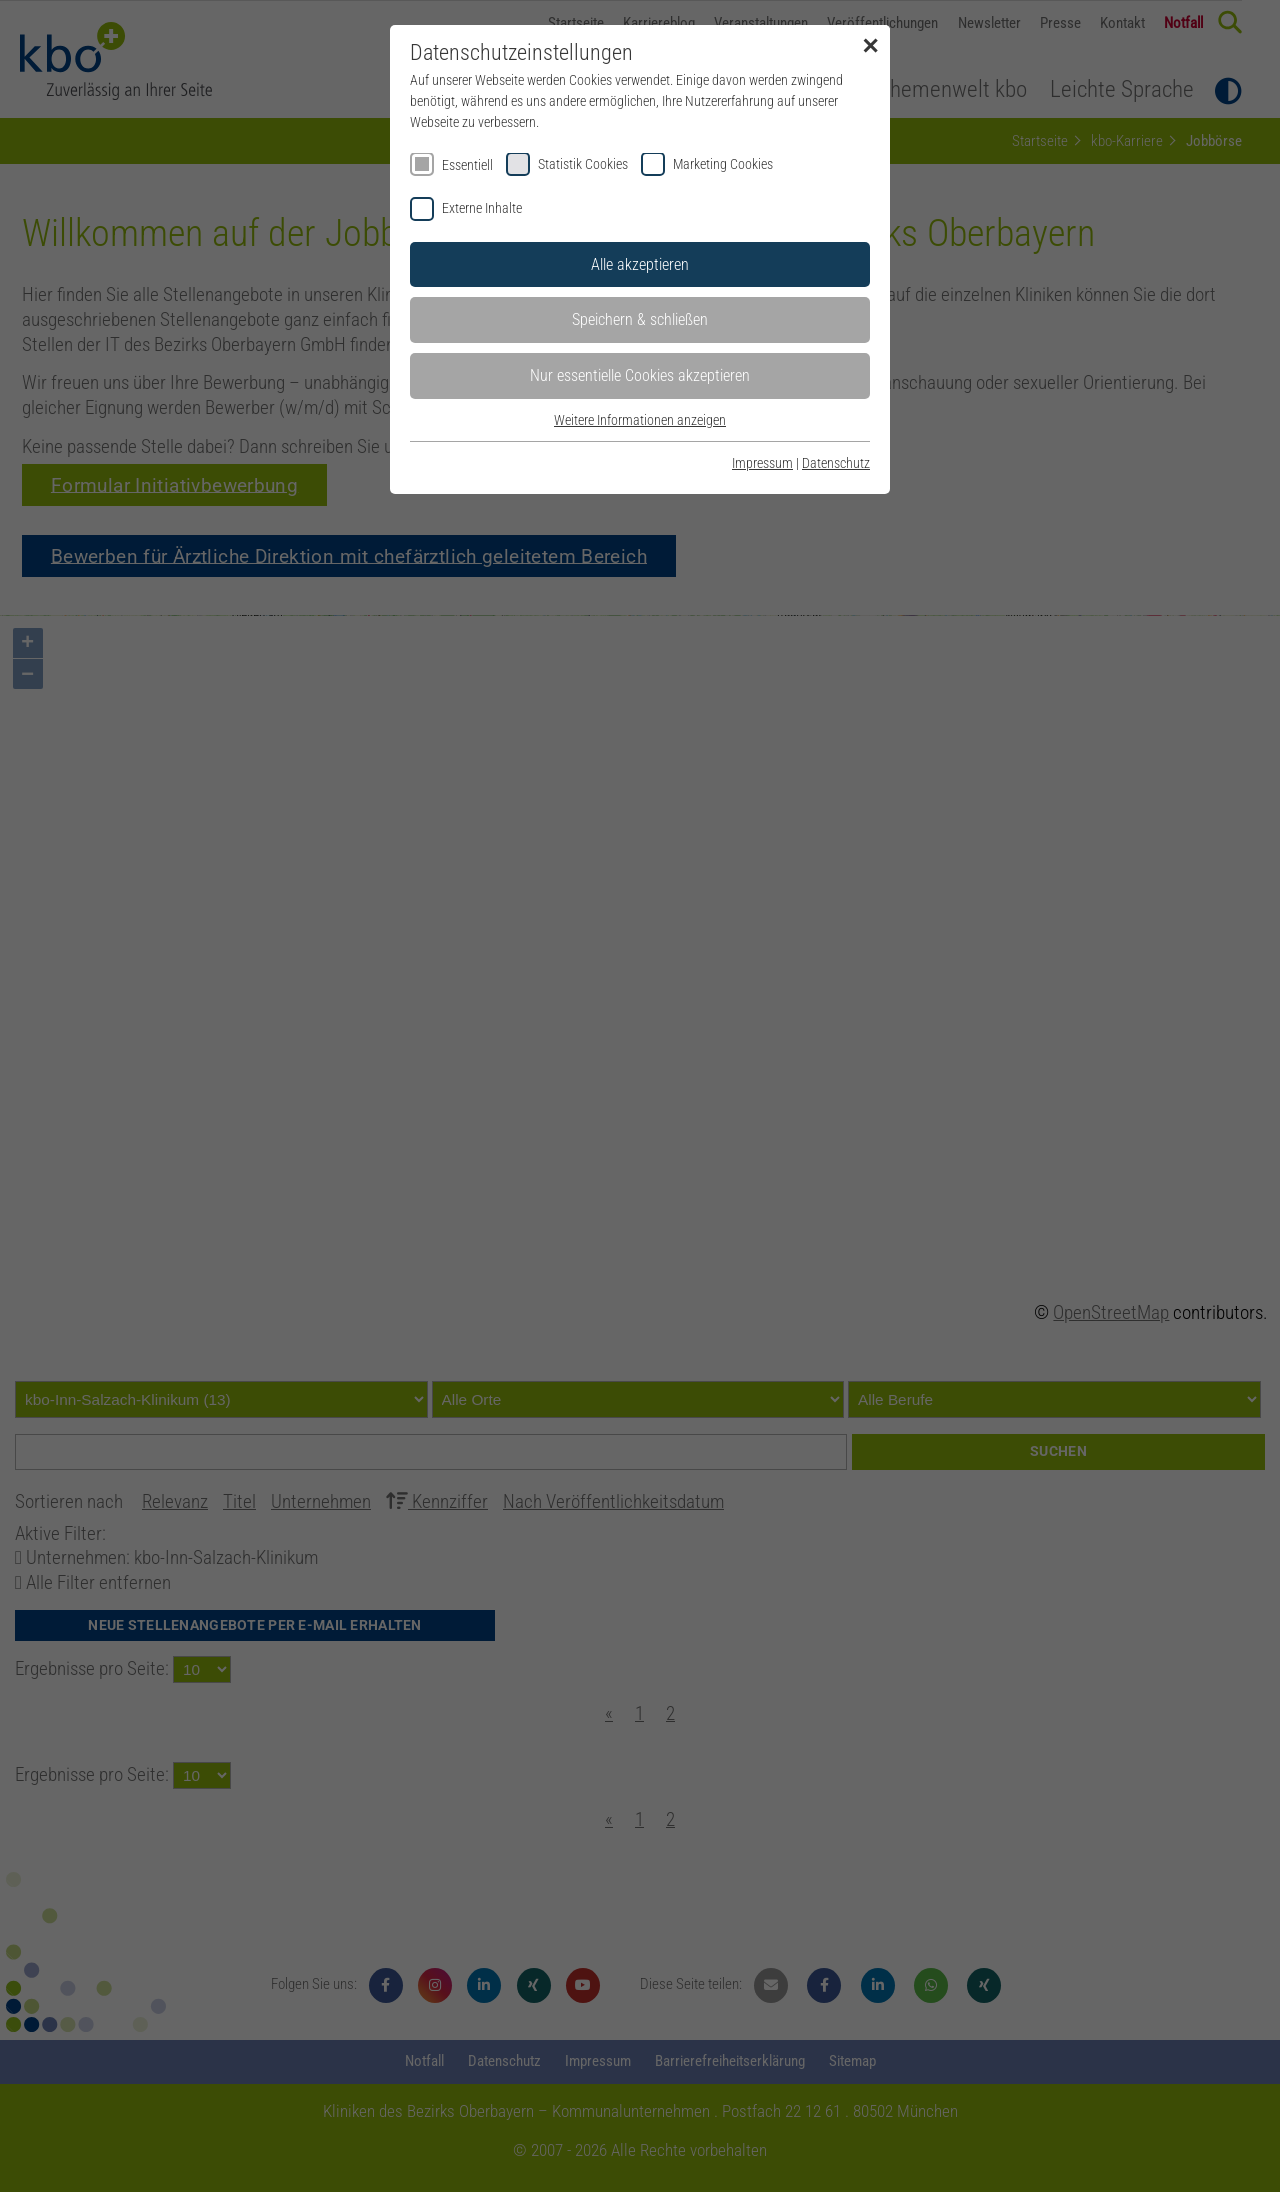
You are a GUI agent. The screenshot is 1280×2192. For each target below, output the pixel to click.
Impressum (762, 463)
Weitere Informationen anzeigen (640, 420)
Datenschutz (836, 463)
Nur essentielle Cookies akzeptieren (640, 375)
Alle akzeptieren (640, 264)
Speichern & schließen (640, 319)
